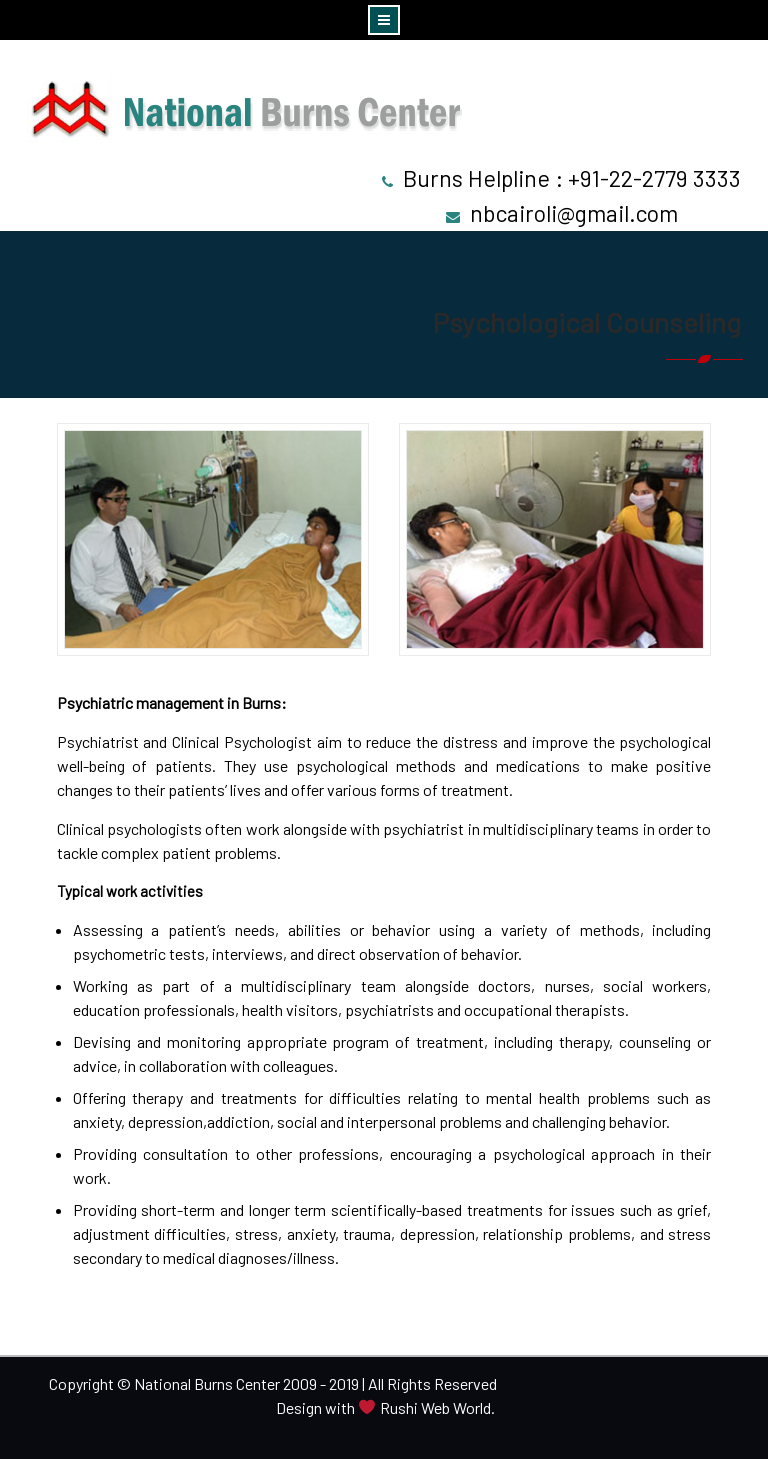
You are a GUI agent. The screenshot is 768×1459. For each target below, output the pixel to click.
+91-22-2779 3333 (654, 178)
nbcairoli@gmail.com (574, 213)
